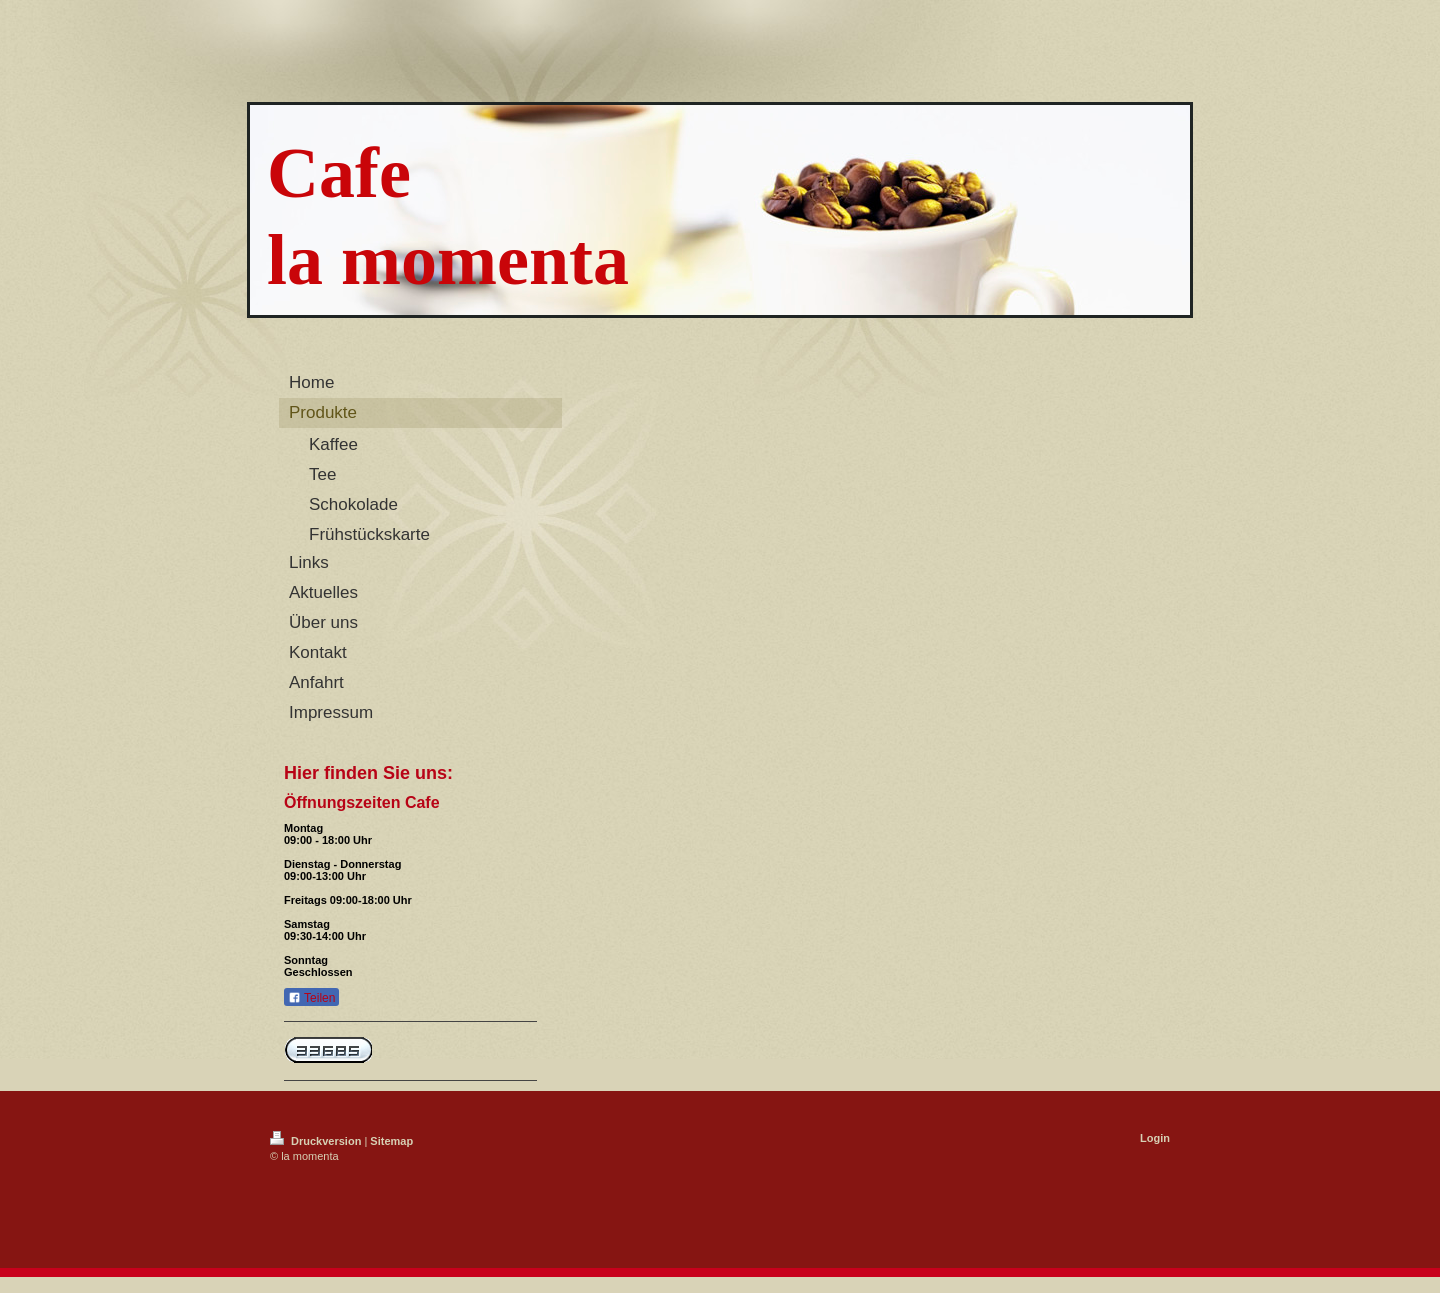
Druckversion (317, 1141)
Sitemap (391, 1141)
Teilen (311, 998)
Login (1155, 1138)
